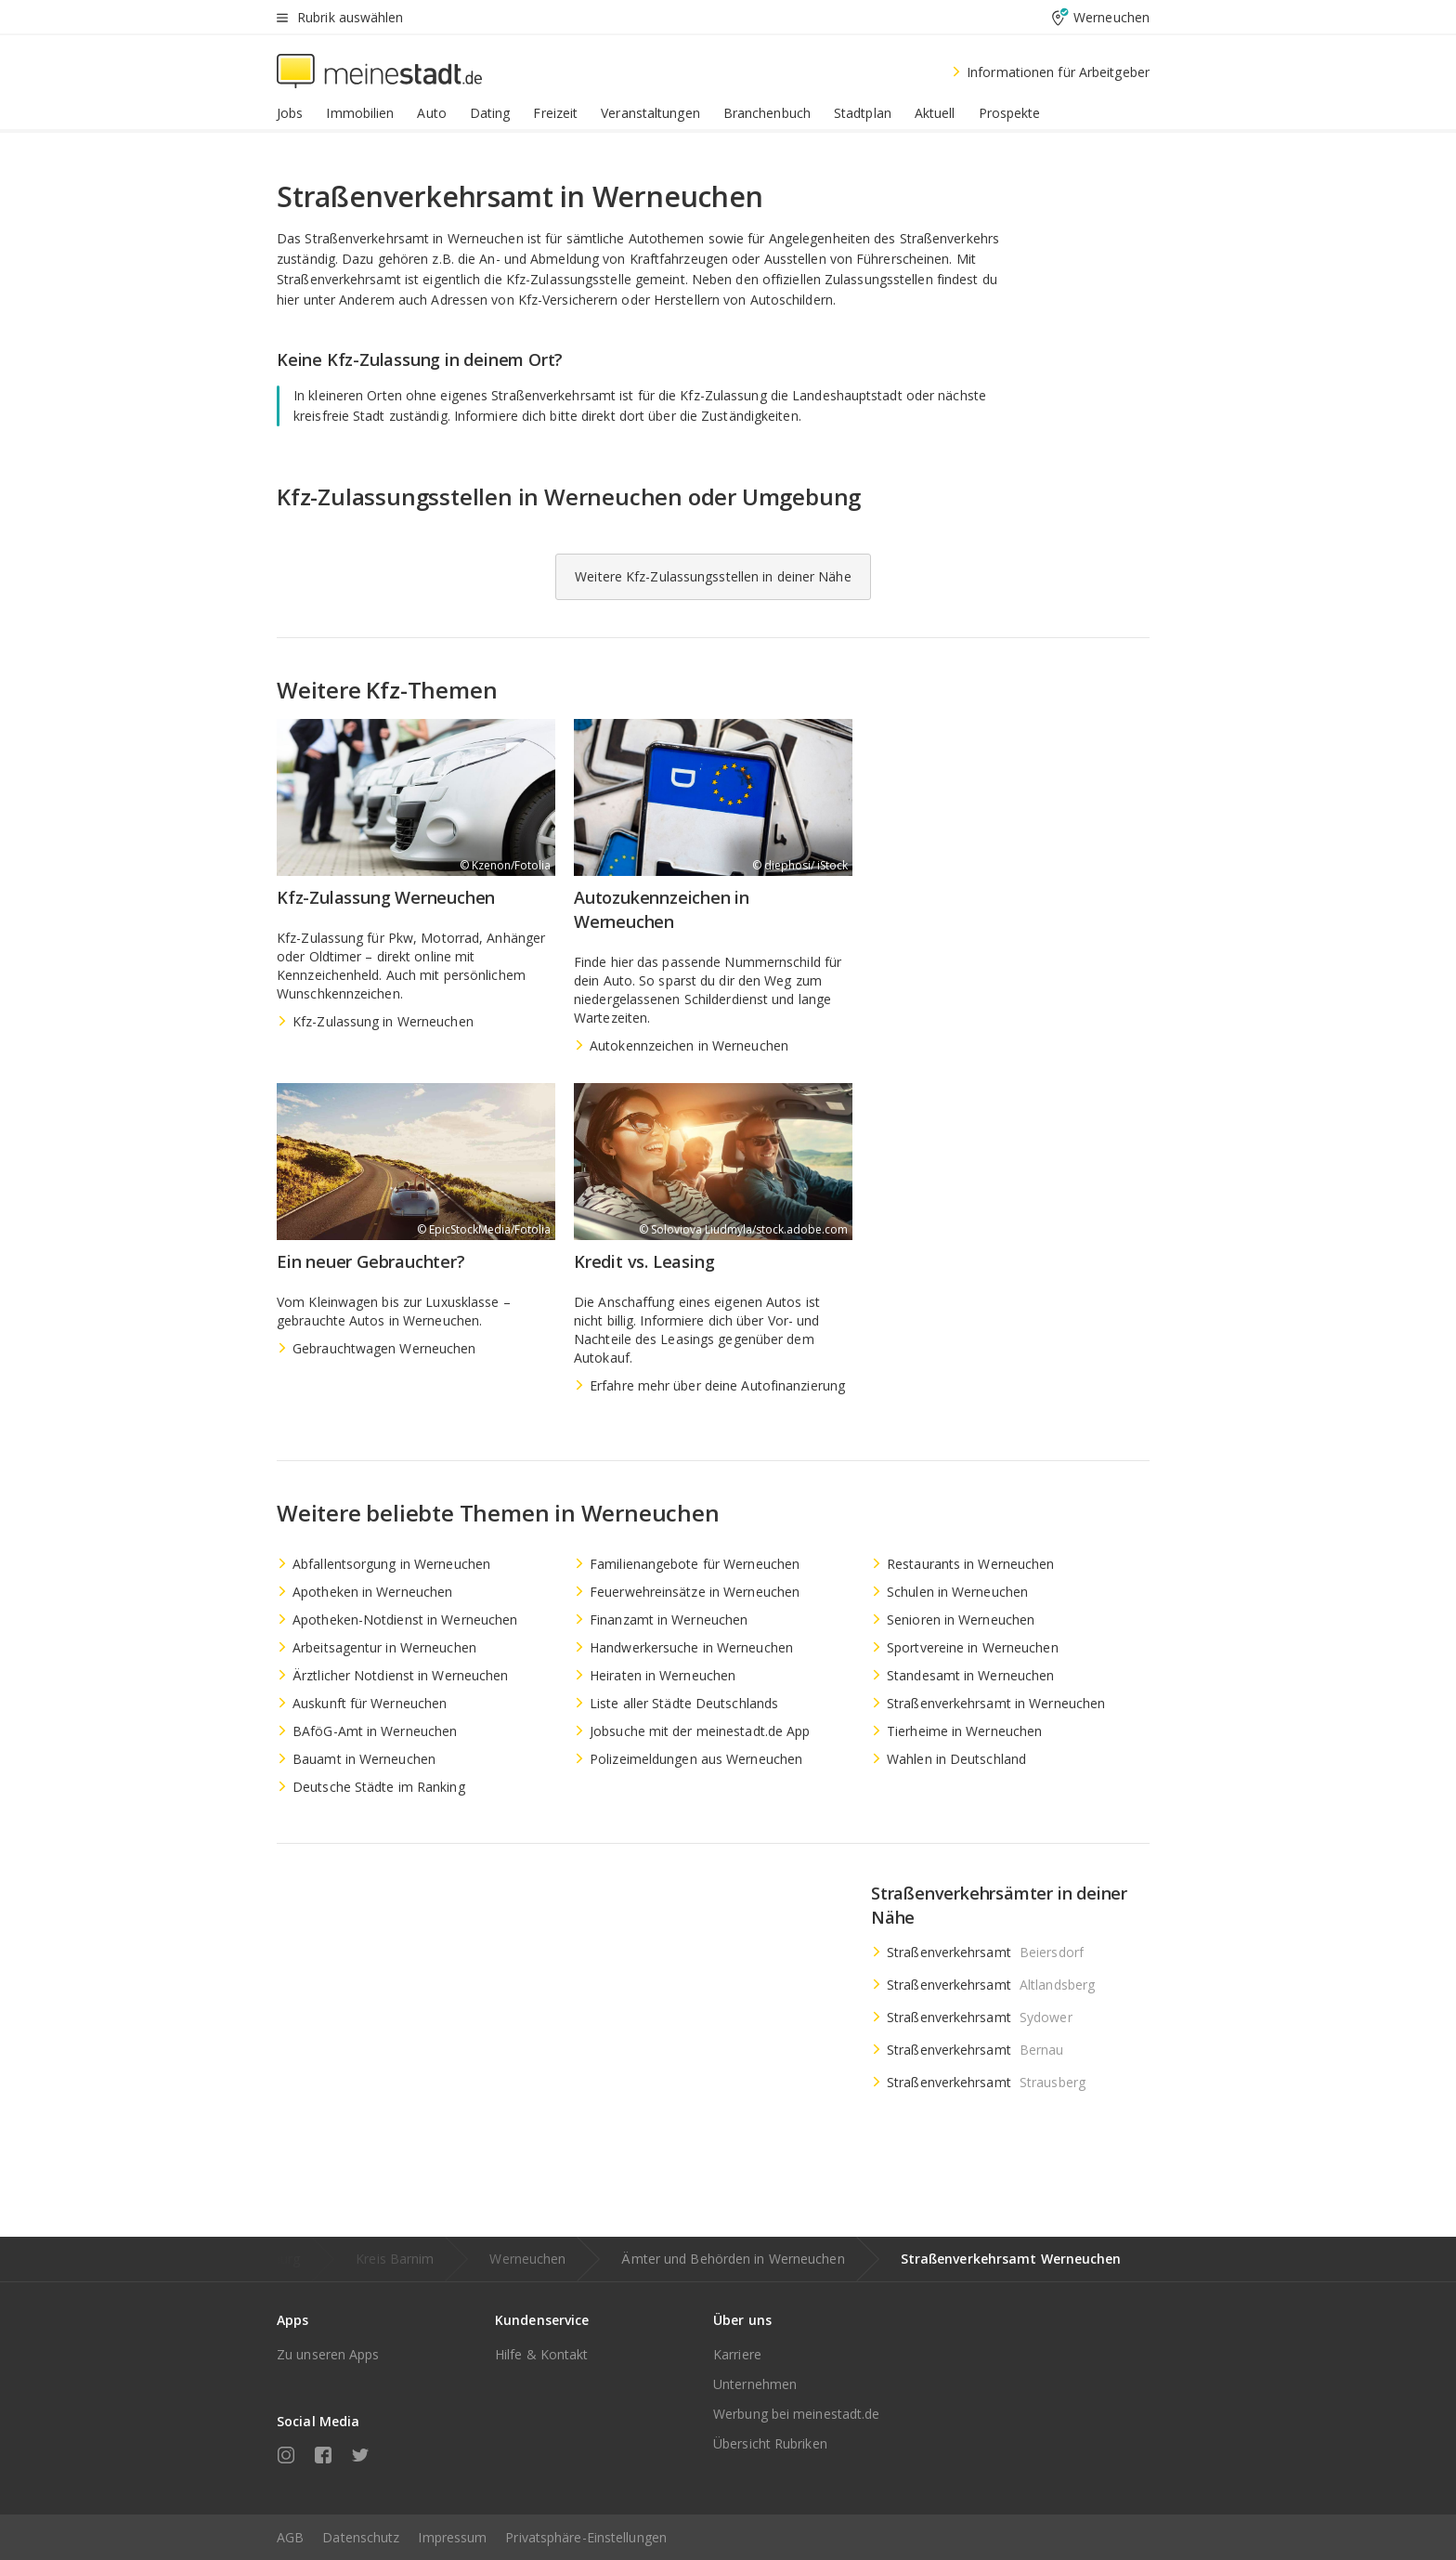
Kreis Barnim (395, 2258)
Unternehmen (755, 2384)
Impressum (452, 2537)
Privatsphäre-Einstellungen (586, 2537)
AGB (290, 2537)
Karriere (737, 2354)
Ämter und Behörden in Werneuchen (732, 2258)
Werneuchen (527, 2258)
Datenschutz (360, 2537)
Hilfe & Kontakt (542, 2354)
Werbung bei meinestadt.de (796, 2414)
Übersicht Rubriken (770, 2443)
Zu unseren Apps (328, 2354)
